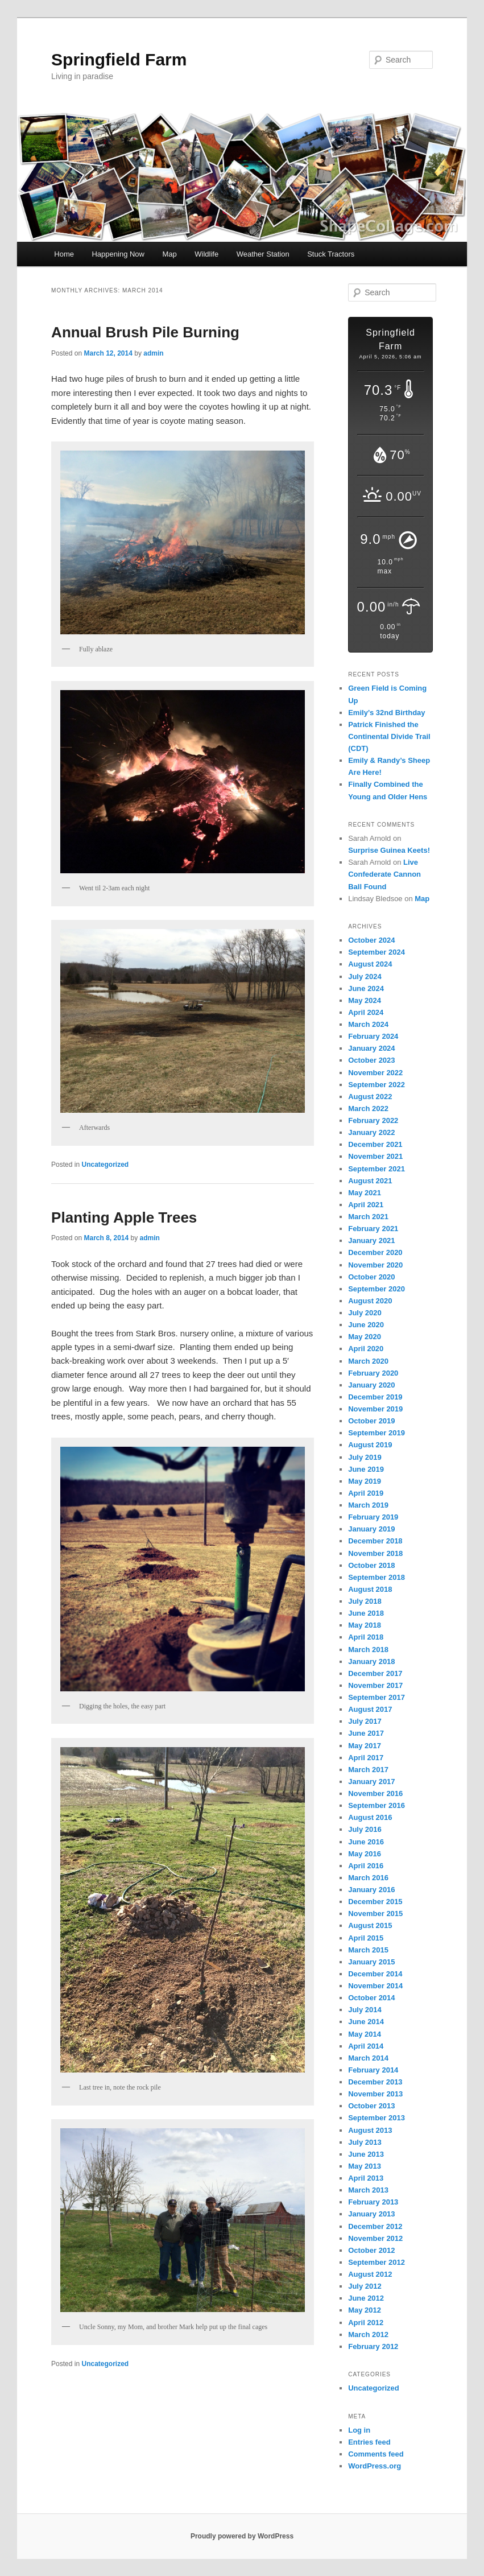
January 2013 (371, 2214)
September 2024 (376, 952)
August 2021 (370, 1180)
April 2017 (365, 1757)
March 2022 (368, 1108)
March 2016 (368, 1877)
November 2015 (375, 1913)
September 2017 (376, 1697)
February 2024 (373, 1036)
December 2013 (375, 2082)
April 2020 (365, 1348)
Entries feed (369, 2442)
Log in (359, 2430)
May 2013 (364, 2166)
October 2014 (371, 1997)
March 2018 (368, 1649)
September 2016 (376, 1805)
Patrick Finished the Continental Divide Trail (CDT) (389, 736)
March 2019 (368, 1505)
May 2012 (364, 2310)
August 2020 (370, 1301)
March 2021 (368, 1216)
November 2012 (375, 2238)
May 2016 (364, 1854)
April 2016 (365, 1865)
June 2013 (366, 2154)
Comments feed (376, 2454)
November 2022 (375, 1072)
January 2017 (371, 1781)
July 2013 (365, 2142)
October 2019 (371, 1421)
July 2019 (365, 1457)
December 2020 (375, 1252)
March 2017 (368, 1769)
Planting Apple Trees (124, 1217)
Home (64, 254)
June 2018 (366, 1613)
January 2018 (371, 1661)
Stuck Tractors (330, 254)
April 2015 (365, 1938)
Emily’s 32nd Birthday (386, 712)
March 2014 (368, 2058)
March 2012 (368, 2334)
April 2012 (365, 2322)
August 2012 (370, 2274)
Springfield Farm (119, 59)
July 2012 (365, 2286)
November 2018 (375, 1553)
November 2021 (375, 1156)
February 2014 (373, 2070)
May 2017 (364, 1745)
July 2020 (365, 1312)
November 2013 (375, 2094)
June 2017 (366, 1733)
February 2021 (373, 1228)
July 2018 (365, 1601)
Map (170, 254)
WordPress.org (374, 2466)
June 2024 (366, 988)
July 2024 (365, 976)
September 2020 (376, 1289)
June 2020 (366, 1324)
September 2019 (376, 1433)
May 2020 (364, 1336)
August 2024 (370, 964)
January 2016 (371, 1889)
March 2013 (368, 2190)
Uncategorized (105, 1165)
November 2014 (375, 1985)
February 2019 (373, 1517)
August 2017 (370, 1709)
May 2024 (364, 1000)
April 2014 (365, 2046)
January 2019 (371, 1529)
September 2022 (376, 1084)
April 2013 (365, 2178)
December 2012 (375, 2226)
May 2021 (364, 1192)
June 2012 (366, 2298)
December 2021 (375, 1144)
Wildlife (206, 254)
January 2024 (371, 1048)
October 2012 (371, 2250)
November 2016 (375, 1793)
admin (153, 353)
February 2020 (373, 1373)
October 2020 (371, 1277)
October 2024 (371, 940)
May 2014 (364, 2034)
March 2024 (368, 1024)
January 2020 (371, 1385)
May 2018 (364, 1625)
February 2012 (373, 2346)
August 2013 (370, 2130)
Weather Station (263, 254)
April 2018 (365, 1637)
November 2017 (375, 1685)
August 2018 (370, 1589)
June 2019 (366, 1469)
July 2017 (365, 1721)
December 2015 (375, 1901)
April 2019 (365, 1493)
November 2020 (375, 1265)
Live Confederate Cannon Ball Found (384, 874)
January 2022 (371, 1132)
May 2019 (364, 1481)
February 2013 (373, 2202)
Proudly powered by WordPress (242, 2536)
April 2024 (365, 1012)
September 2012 (376, 2262)
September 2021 (376, 1169)
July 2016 (365, 1829)
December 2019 (375, 1397)
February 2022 (373, 1120)
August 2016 (370, 1817)
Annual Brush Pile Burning (145, 332)
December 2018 (375, 1541)
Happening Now (118, 254)
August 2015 (370, 1925)
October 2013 (371, 2106)
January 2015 (371, 1962)
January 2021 (371, 1240)
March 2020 (368, 1361)
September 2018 (376, 1577)
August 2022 (370, 1096)
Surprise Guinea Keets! (389, 850)
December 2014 (375, 1974)
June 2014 (366, 2021)
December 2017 (375, 1673)
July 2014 (365, 2009)
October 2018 (371, 1565)
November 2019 (375, 1409)
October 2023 (371, 1060)
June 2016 (366, 1842)
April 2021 (365, 1204)
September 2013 (376, 2117)
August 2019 (370, 1444)
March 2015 (368, 1950)
